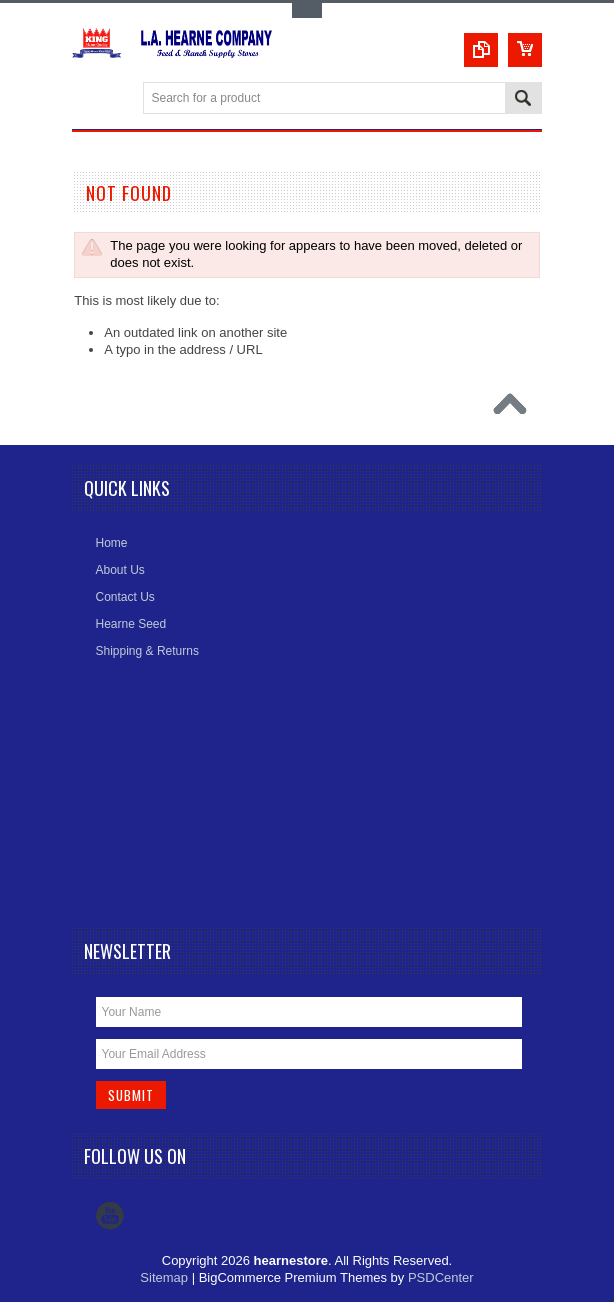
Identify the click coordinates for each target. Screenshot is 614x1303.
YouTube (110, 1217)
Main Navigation (89, 99)
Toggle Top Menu (307, 10)
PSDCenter (441, 1278)
